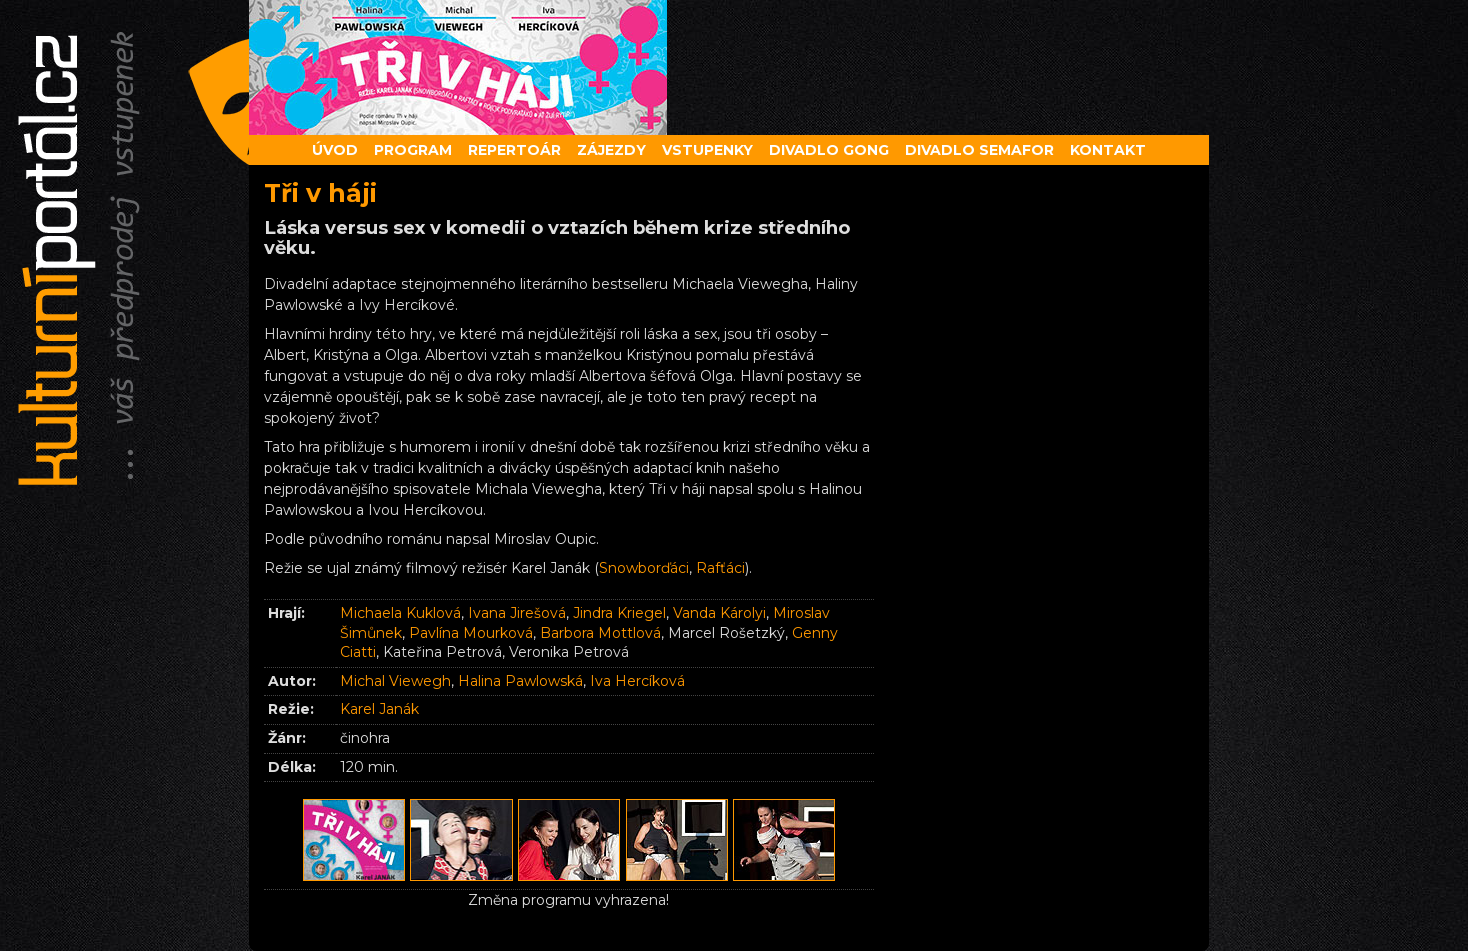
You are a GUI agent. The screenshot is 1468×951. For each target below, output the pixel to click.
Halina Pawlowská (520, 681)
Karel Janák (379, 709)
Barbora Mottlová (600, 633)
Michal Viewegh (395, 681)
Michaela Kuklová (400, 613)
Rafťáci (720, 568)
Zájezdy (611, 150)
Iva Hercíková (637, 681)
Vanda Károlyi (719, 613)
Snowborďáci (644, 568)
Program (413, 150)
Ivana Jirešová (517, 613)
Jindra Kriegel (619, 613)
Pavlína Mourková (471, 633)
